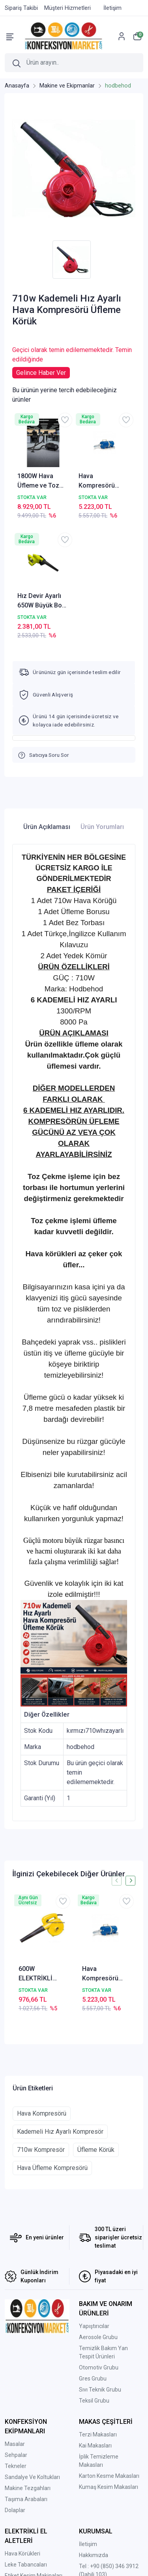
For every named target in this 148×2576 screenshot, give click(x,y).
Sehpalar (16, 2455)
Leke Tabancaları (26, 2564)
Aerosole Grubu (98, 2337)
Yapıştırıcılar (94, 2326)
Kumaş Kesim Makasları (108, 2487)
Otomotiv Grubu (98, 2367)
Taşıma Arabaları (26, 2499)
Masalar (15, 2444)
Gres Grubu (93, 2378)
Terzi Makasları (98, 2434)
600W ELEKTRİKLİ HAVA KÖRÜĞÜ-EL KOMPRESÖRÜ (41, 1974)
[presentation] (117, 1880)
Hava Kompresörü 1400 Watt (97, 481)
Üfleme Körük (95, 2149)
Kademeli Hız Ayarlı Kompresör (60, 2131)
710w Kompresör (41, 2149)
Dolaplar (15, 2510)
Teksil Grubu (94, 2400)
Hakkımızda (93, 2555)
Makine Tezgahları (28, 2488)
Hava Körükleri (22, 2553)
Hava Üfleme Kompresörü (52, 2168)
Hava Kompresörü (41, 2113)
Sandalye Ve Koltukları (32, 2477)
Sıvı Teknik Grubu (100, 2389)
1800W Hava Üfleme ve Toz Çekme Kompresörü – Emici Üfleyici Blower (38, 481)
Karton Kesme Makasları (109, 2476)
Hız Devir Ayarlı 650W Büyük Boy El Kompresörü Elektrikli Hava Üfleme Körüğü (41, 601)
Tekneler (15, 2466)
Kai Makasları (95, 2445)
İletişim (88, 2544)
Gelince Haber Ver (41, 372)
